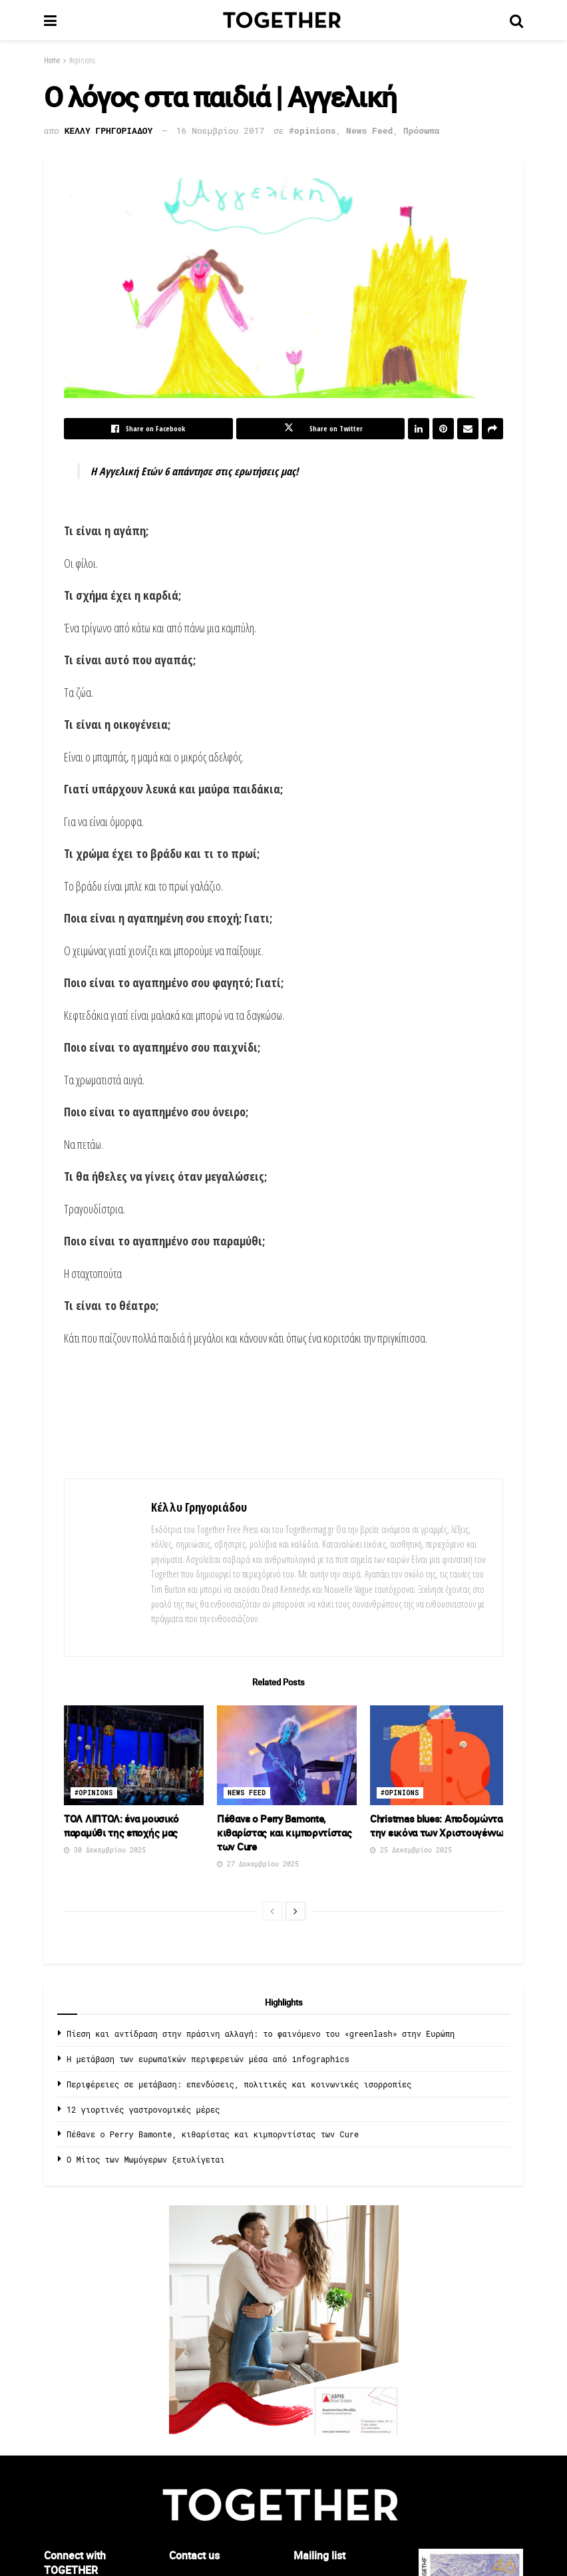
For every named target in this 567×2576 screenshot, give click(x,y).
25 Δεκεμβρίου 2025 (411, 1850)
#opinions (82, 60)
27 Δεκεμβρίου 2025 (258, 1864)
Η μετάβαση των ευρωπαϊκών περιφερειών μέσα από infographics (208, 2058)
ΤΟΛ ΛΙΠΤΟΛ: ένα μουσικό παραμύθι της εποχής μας (121, 1825)
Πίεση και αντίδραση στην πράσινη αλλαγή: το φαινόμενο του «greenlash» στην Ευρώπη (261, 2033)
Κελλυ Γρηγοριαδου (109, 130)
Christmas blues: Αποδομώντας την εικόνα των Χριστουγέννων (439, 1825)
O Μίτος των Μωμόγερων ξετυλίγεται (146, 2159)
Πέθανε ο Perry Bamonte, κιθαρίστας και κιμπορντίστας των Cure (284, 1832)
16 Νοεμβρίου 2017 (220, 130)
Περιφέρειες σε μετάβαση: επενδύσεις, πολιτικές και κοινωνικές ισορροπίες (239, 2084)
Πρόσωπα (421, 130)
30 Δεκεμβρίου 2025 (105, 1850)
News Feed (369, 130)
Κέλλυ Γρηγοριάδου (199, 1507)
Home (52, 60)
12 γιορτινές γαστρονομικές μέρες (143, 2109)
